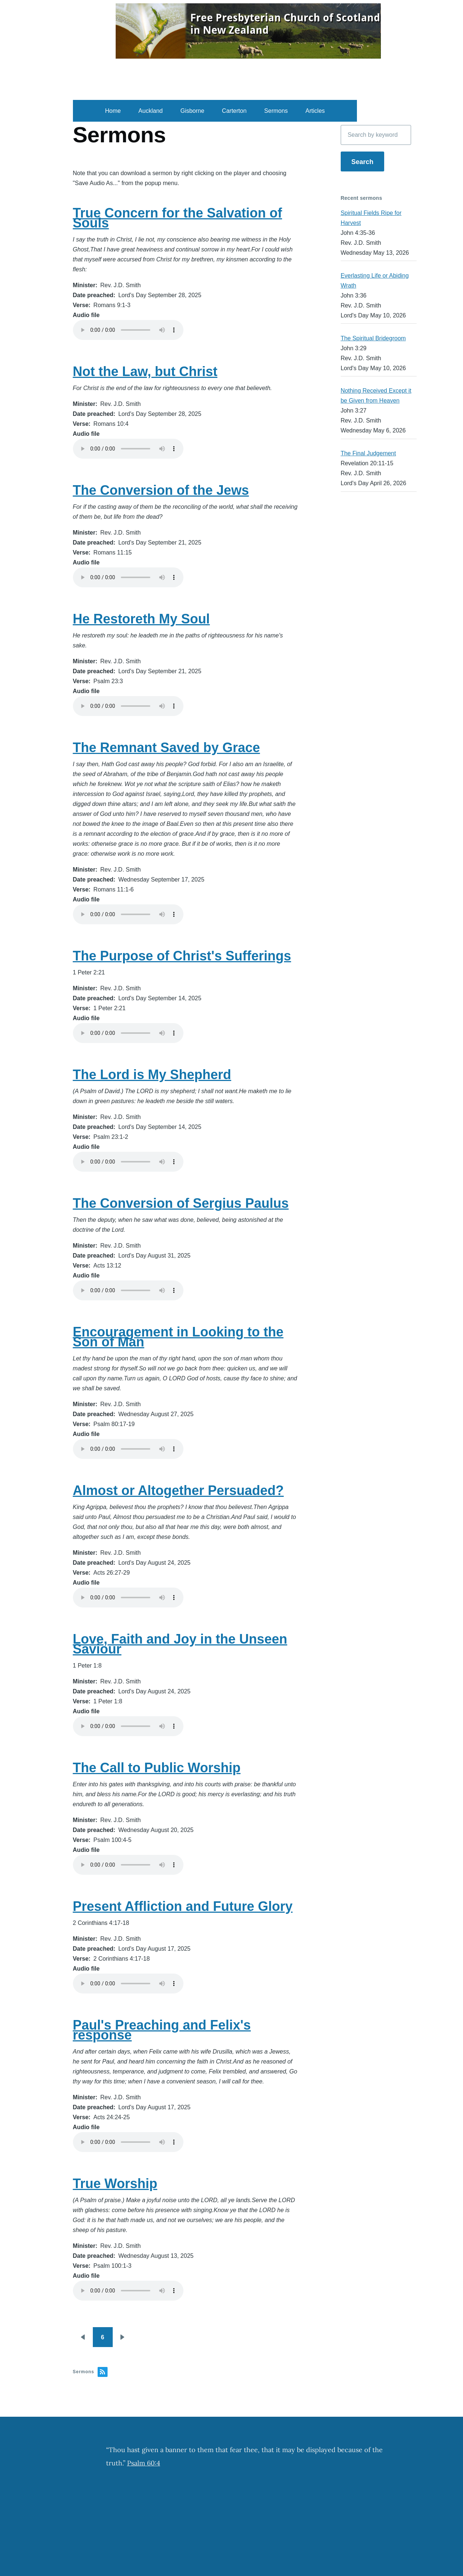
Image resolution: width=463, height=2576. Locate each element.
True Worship (115, 2183)
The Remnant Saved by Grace (166, 747)
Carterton (234, 111)
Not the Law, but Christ (145, 371)
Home (113, 111)
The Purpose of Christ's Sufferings (182, 955)
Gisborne (192, 111)
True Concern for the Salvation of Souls (177, 217)
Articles (315, 111)
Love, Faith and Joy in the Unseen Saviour (180, 1644)
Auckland (150, 111)
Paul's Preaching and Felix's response (162, 2030)
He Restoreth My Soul (141, 618)
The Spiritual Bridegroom (373, 338)
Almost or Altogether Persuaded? (178, 1490)
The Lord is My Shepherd (152, 1074)
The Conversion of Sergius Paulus (181, 1203)
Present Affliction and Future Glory (183, 1906)
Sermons (276, 111)
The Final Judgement (368, 453)
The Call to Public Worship (157, 1767)
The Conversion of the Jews (161, 490)
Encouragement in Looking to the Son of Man (178, 1336)
